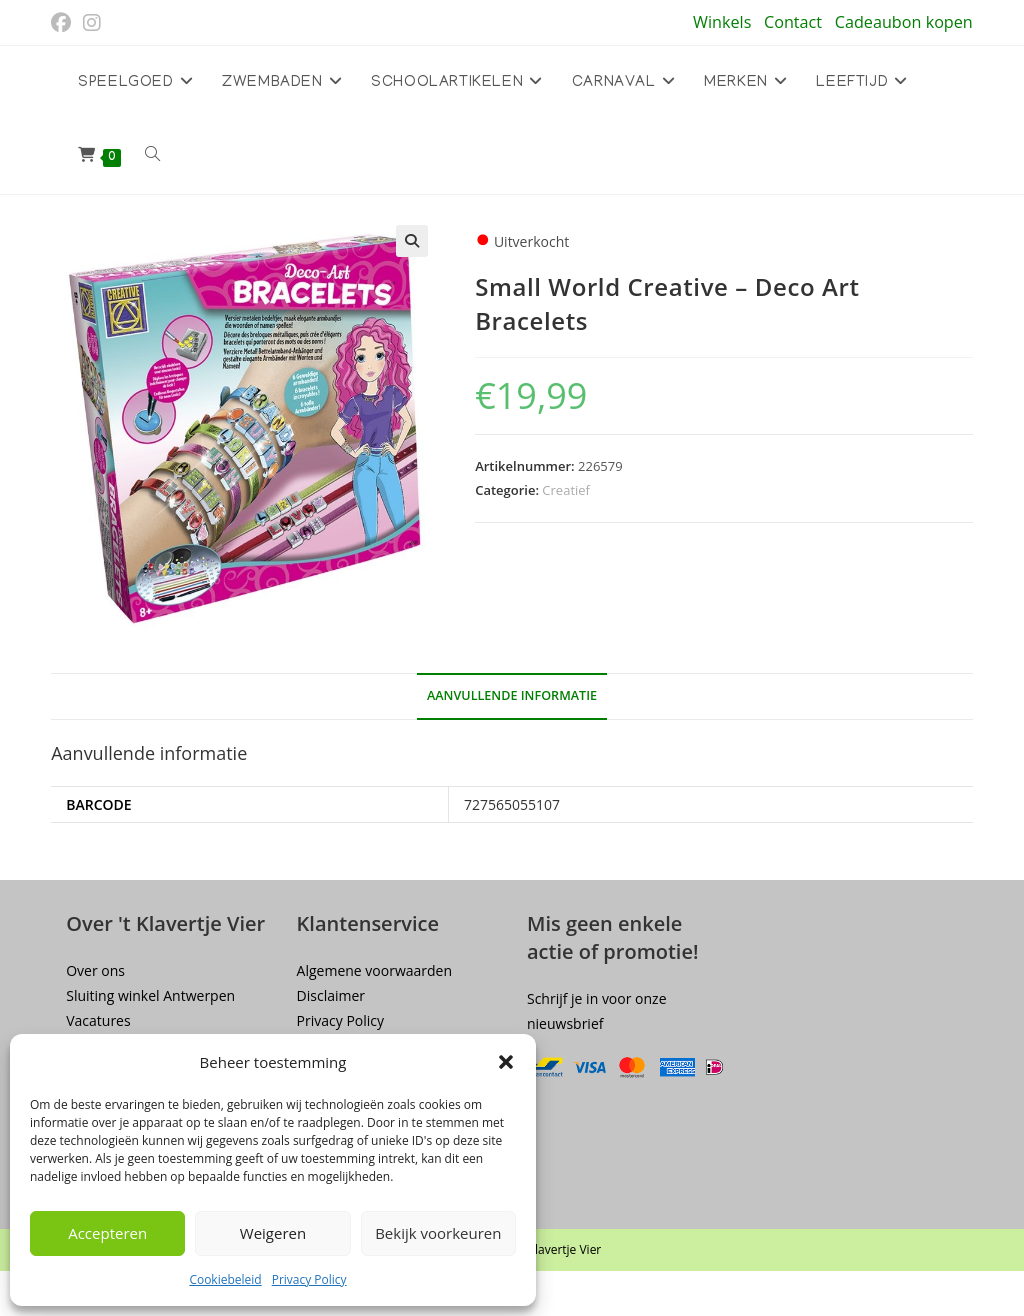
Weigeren (273, 1233)
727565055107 (512, 804)
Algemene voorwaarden (374, 970)
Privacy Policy (309, 1279)
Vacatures (98, 1020)
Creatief (566, 490)
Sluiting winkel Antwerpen (150, 995)
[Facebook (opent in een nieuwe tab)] (64, 23)
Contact (793, 22)
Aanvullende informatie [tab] (512, 695)
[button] (506, 1062)
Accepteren (107, 1233)
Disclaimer (331, 995)
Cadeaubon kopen (904, 22)
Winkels (722, 22)
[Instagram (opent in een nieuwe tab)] (92, 23)
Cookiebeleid (225, 1279)
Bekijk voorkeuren (438, 1233)
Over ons (95, 970)
